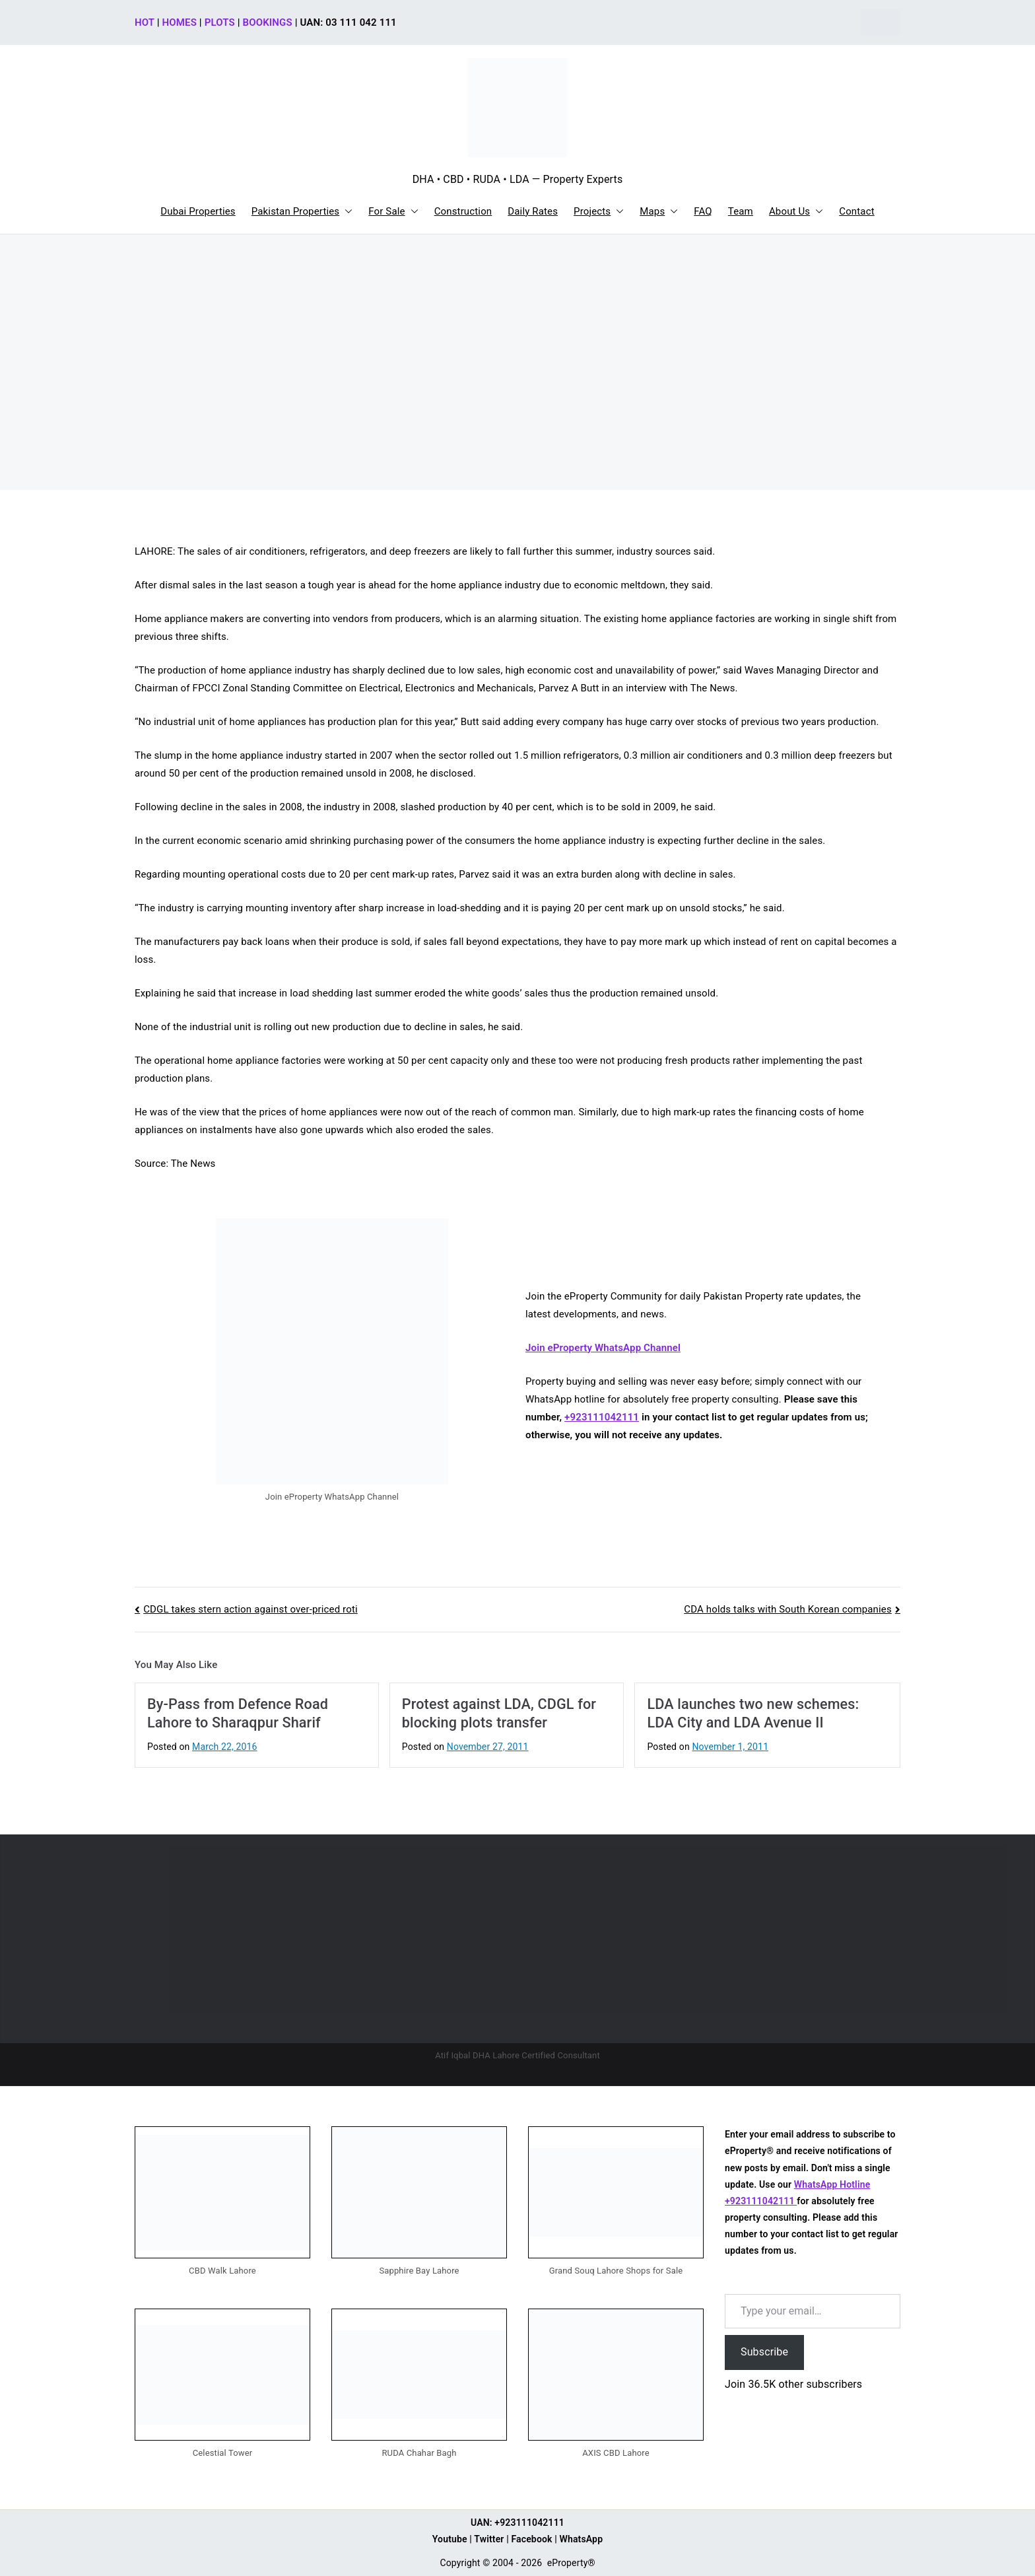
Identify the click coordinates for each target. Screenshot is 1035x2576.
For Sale (393, 212)
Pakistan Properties (302, 212)
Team (740, 211)
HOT (144, 22)
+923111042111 (601, 1417)
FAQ (703, 211)
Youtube (449, 2539)
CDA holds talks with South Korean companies (788, 1609)
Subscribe (764, 2352)
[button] (345, 212)
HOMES (179, 22)
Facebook (531, 2539)
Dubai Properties (198, 211)
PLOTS (220, 22)
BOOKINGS (267, 22)
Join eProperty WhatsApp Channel (603, 1348)
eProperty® (571, 2563)
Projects (599, 212)
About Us (796, 212)
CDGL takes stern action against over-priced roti (250, 1609)
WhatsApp (581, 2539)
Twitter (489, 2539)
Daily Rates (533, 211)
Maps (659, 212)
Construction (463, 211)
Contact (856, 211)
